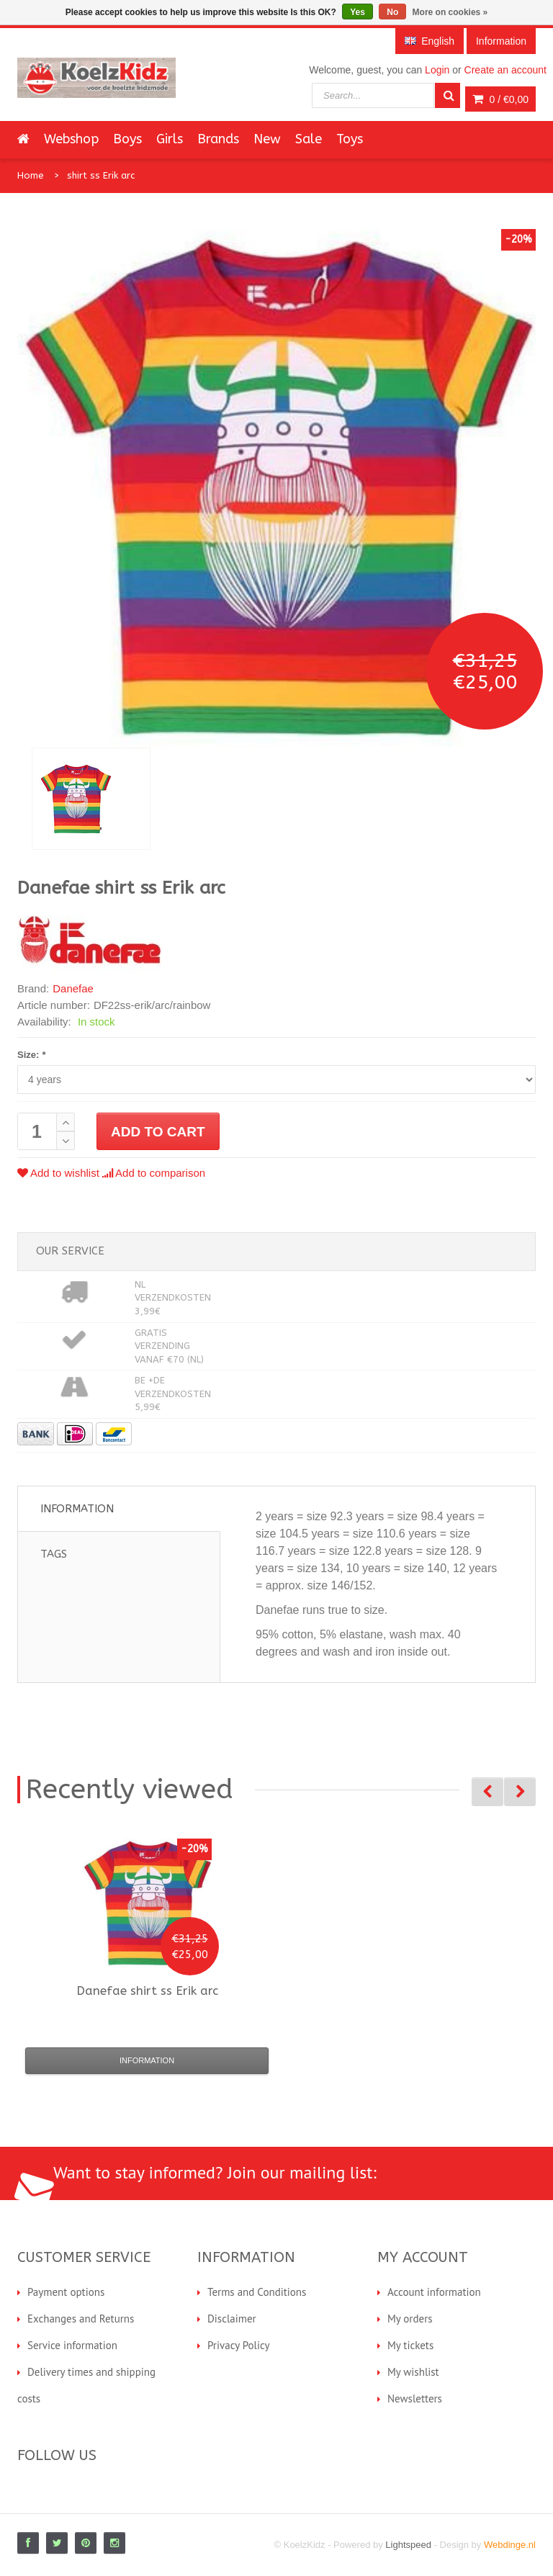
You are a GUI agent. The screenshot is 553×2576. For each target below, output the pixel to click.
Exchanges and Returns (80, 2318)
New (267, 139)
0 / (500, 99)
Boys (127, 139)
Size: (31, 1054)
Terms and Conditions (256, 2292)
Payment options (65, 2292)
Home (30, 175)
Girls (169, 139)
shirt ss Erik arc (101, 175)
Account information (434, 2292)
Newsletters (414, 2398)
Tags (53, 1554)
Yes (357, 12)
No (392, 12)
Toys (349, 139)
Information (77, 1508)
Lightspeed (408, 2544)
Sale (308, 139)
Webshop (71, 139)
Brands (218, 139)
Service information (72, 2345)
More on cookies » (450, 12)
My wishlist (413, 2372)
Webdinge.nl (510, 2544)
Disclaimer (231, 2318)
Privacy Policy (238, 2345)
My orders (410, 2318)
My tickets (410, 2345)
